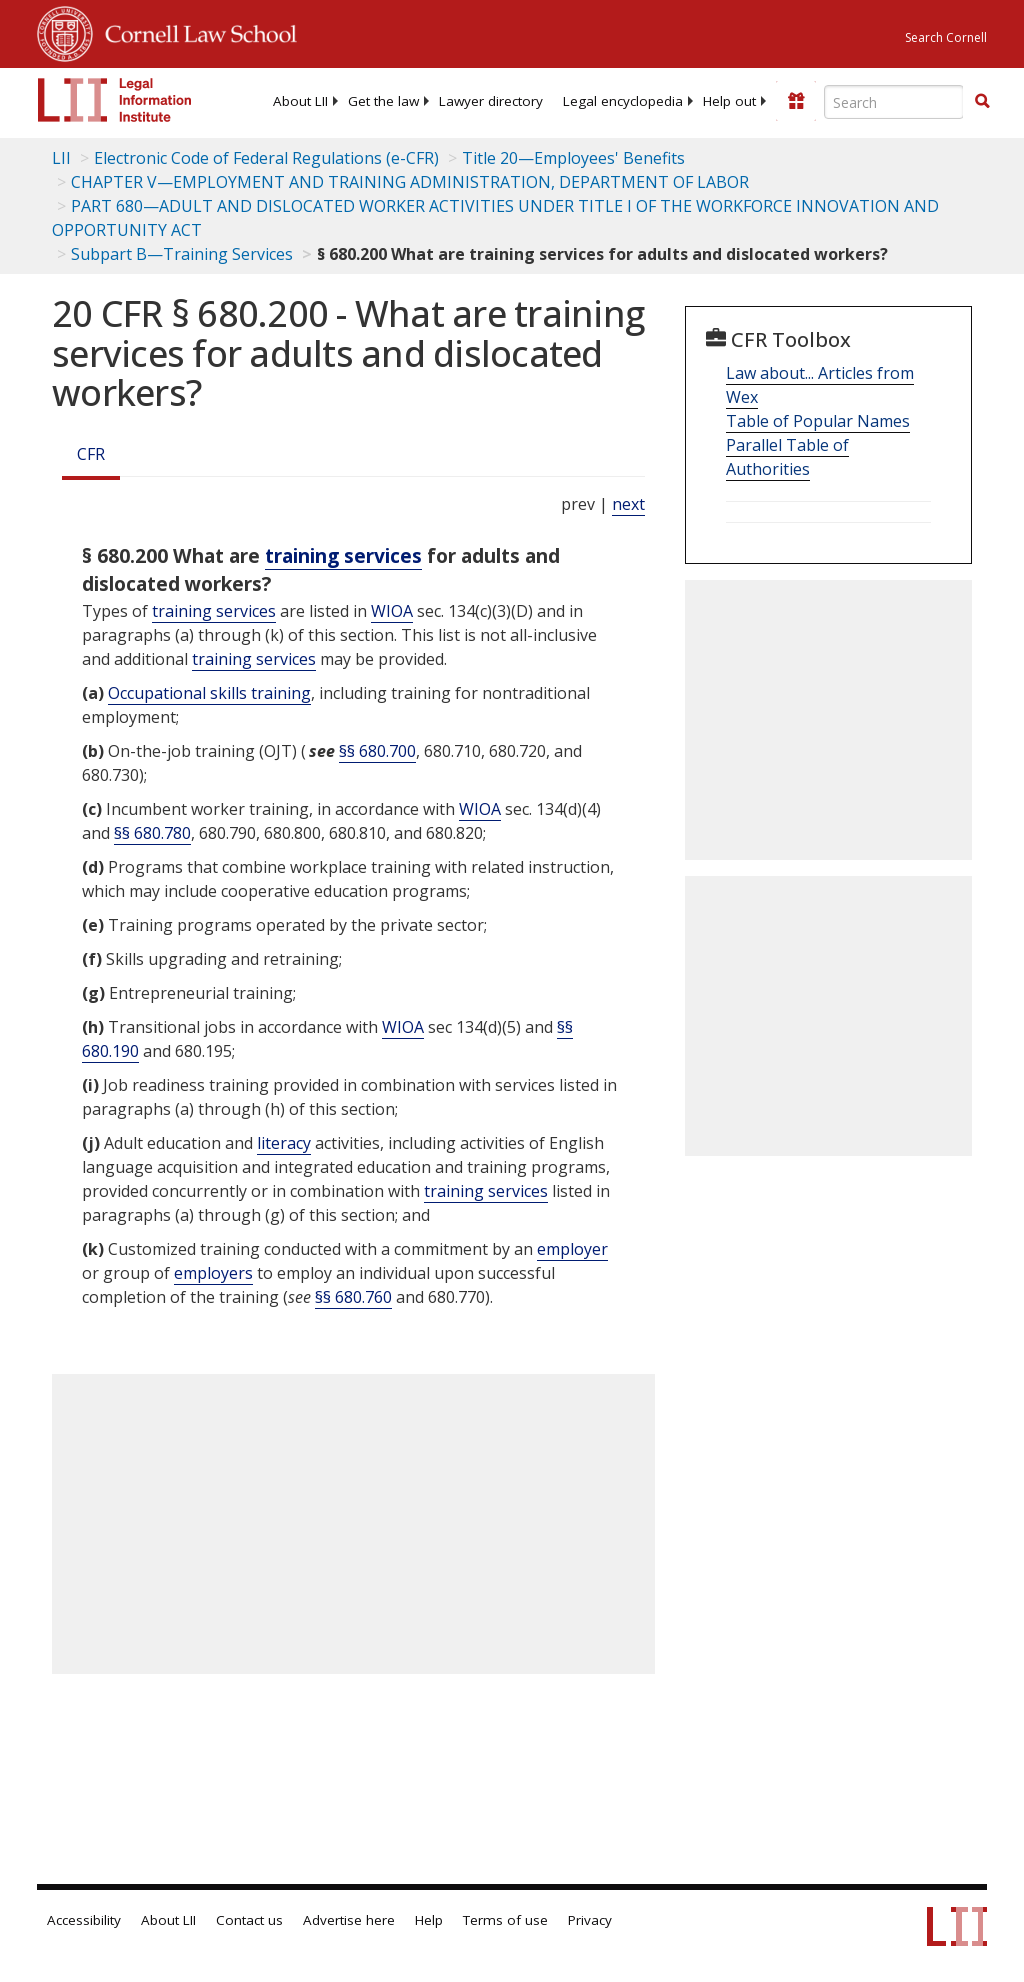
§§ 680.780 (152, 833)
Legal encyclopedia (623, 101)
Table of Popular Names (818, 421)
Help (429, 1920)
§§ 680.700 (377, 751)
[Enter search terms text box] (894, 102)
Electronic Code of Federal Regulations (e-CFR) (266, 158)
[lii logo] (115, 100)
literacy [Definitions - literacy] (284, 1143)
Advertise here (349, 1920)
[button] (982, 101)
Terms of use (505, 1920)
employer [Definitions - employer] (572, 1249)
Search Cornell (946, 37)
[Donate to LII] (796, 101)
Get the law (383, 101)
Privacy (590, 1920)
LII (61, 158)
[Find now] (982, 102)
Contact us (249, 1920)
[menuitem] (300, 101)
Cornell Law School (195, 31)
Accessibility (84, 1920)
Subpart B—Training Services (182, 254)
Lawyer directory (491, 101)
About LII (300, 101)
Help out (729, 101)
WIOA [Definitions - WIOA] (392, 611)
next (628, 504)
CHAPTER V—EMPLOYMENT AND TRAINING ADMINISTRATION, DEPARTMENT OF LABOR (410, 182)
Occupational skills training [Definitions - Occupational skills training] (209, 693)
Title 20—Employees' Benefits (573, 158)
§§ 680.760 (353, 1297)
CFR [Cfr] (91, 454)
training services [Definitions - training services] (343, 555)
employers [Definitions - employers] (213, 1273)
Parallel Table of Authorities (787, 457)
